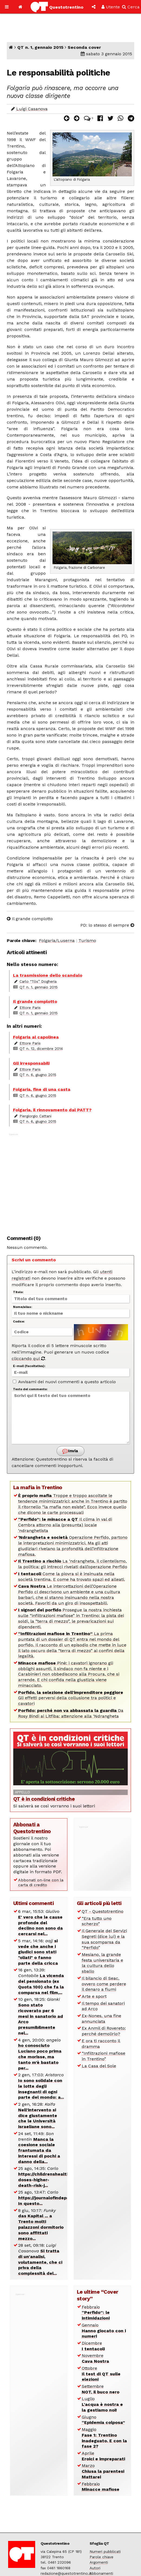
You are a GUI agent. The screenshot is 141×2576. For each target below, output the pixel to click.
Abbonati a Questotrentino (32, 1827)
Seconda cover (84, 47)
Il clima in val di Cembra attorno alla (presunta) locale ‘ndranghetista (65, 1525)
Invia (70, 1451)
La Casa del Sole (99, 2065)
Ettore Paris (30, 1007)
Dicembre (93, 2346)
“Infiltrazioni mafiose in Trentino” (103, 2056)
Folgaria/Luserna (57, 940)
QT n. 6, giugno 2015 (37, 1075)
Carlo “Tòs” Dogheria (38, 981)
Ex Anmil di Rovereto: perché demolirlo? (104, 2031)
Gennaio (104, 2330)
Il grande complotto (30, 918)
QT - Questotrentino (102, 1911)
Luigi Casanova (32, 108)
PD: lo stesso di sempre (107, 925)
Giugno (103, 2419)
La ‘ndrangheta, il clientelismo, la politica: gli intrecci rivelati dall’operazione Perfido (72, 1563)
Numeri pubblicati (105, 2551)
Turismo (87, 940)
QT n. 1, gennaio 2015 (40, 47)
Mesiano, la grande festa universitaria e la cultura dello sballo (102, 1963)
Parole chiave (101, 2557)
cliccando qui (28, 1358)
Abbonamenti (101, 2573)
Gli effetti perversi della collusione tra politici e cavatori (70, 1698)
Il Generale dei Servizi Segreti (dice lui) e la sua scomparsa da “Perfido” (104, 1939)
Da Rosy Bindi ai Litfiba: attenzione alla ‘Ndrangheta (70, 1713)
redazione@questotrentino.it (66, 2573)
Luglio (102, 2404)
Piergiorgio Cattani (35, 1116)
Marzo (103, 2471)
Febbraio (96, 2312)
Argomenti (99, 2562)
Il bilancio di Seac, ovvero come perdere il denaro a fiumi (104, 1984)
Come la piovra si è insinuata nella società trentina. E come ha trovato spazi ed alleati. (71, 1576)
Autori (95, 2568)
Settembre (100, 2389)
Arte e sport (94, 1996)
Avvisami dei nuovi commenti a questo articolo (64, 1381)
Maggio (104, 2438)
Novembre (95, 2358)
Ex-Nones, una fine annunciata (101, 2018)
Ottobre (101, 2374)
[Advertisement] (70, 1181)
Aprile (103, 2456)
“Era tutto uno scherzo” (97, 1921)
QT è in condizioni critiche (44, 1799)
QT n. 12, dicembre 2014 (41, 1048)
